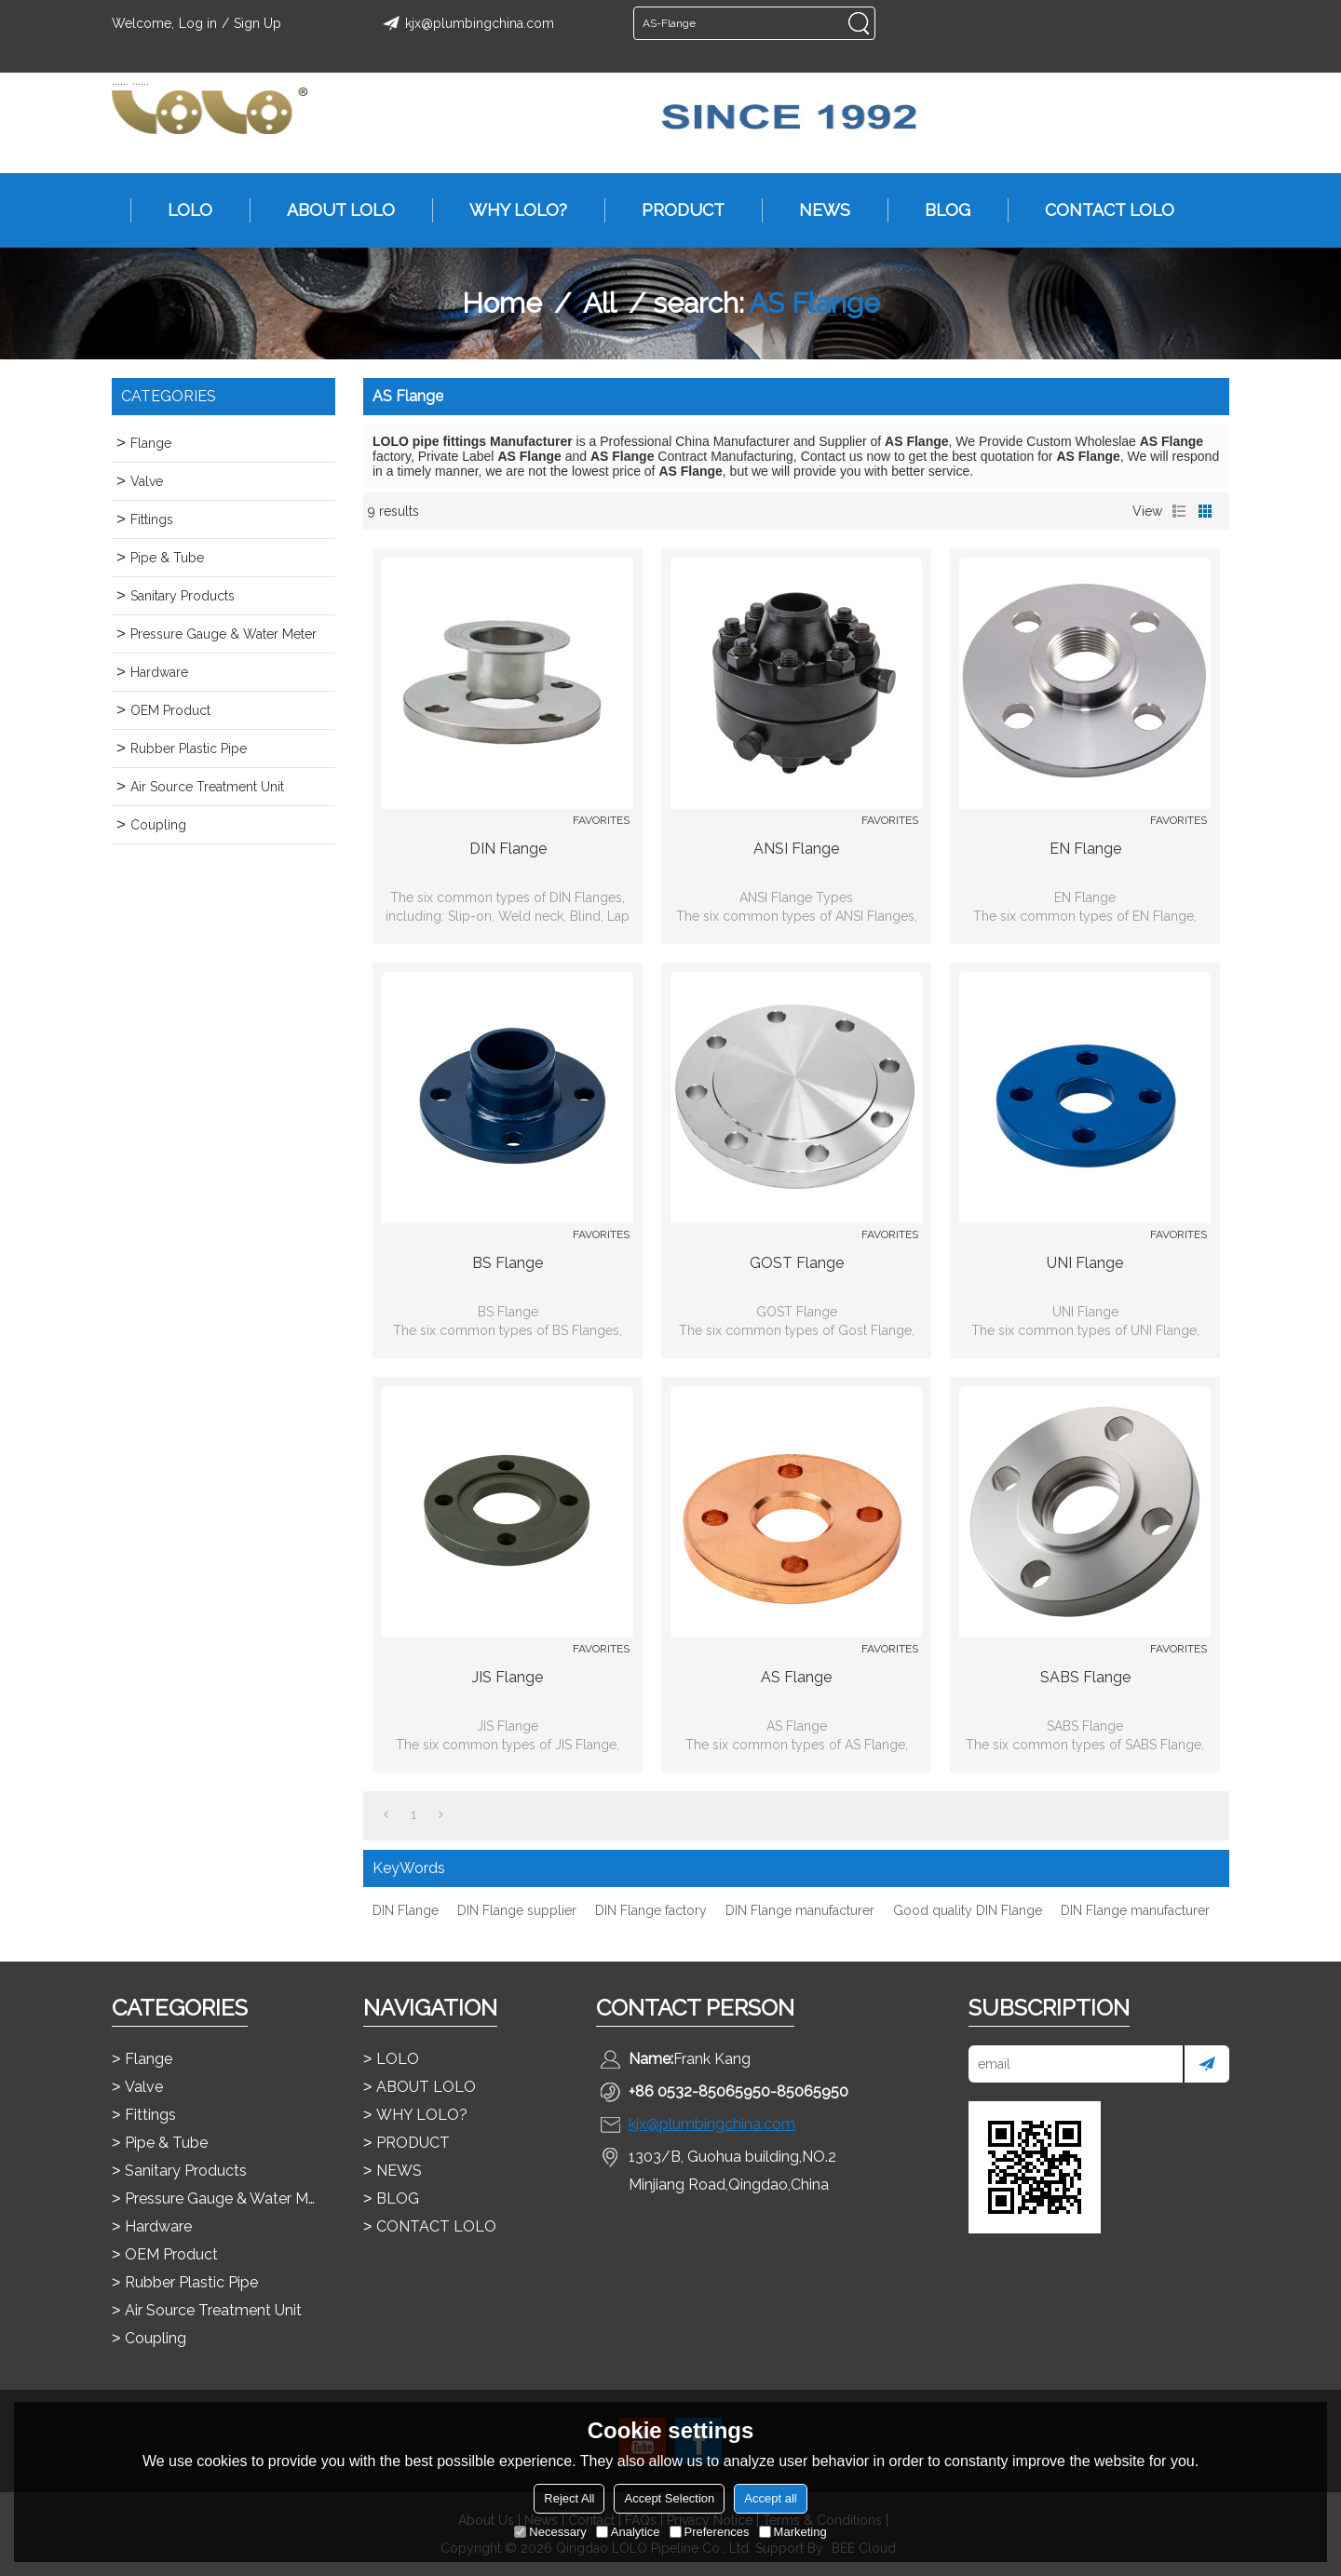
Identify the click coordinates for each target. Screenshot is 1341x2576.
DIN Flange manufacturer (799, 1910)
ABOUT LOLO (331, 210)
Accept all (770, 2498)
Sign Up (257, 23)
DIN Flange (508, 848)
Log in (198, 23)
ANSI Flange (796, 848)
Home (502, 303)
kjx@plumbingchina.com (465, 23)
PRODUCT (674, 210)
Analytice (628, 2532)
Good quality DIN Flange (967, 1910)
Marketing (793, 2532)
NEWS (815, 210)
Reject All (569, 2498)
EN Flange (1085, 848)
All (599, 303)
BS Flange (507, 1263)
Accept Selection (669, 2498)
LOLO (180, 210)
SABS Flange (1085, 1677)
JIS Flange (507, 1677)
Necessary (550, 2532)
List (1179, 511)
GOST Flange (797, 1263)
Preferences (710, 2532)
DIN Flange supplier (516, 1910)
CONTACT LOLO (1100, 210)
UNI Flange (1085, 1263)
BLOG (938, 210)
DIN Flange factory (651, 1910)
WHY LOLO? (509, 210)
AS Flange (796, 1677)
